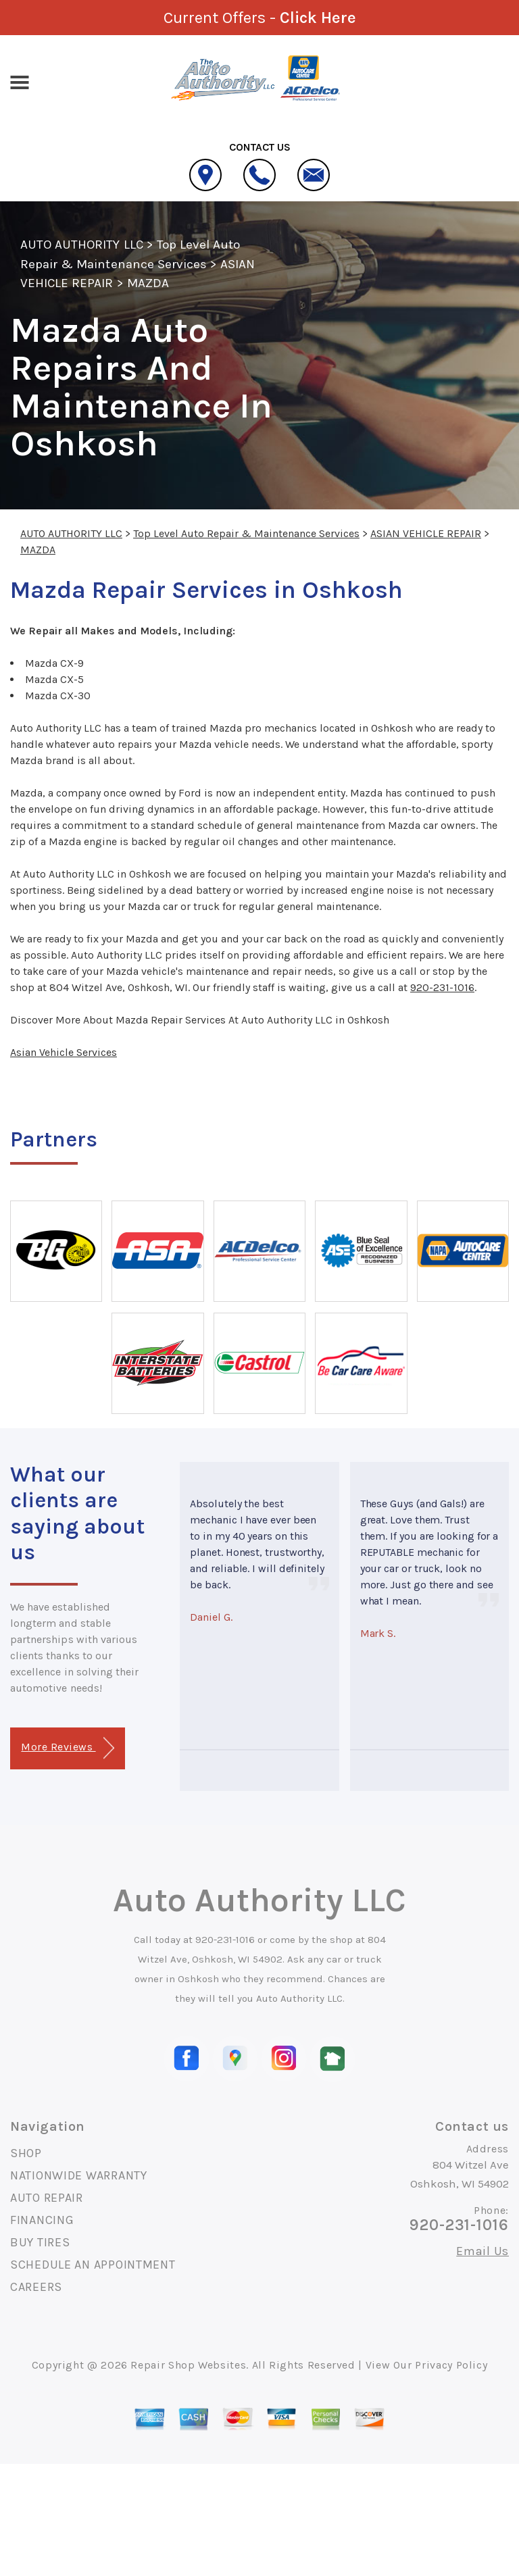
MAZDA (148, 283)
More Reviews (67, 1748)
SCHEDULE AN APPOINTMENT (93, 2264)
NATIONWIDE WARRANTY (78, 2175)
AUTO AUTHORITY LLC (81, 244)
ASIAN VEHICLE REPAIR (425, 533)
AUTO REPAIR (46, 2197)
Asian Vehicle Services (63, 1052)
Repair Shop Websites (188, 2364)
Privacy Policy (451, 2364)
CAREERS (36, 2286)
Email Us (482, 2251)
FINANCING (42, 2220)
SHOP (26, 2153)
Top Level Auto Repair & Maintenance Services (246, 533)
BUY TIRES (40, 2242)
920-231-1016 (442, 987)
